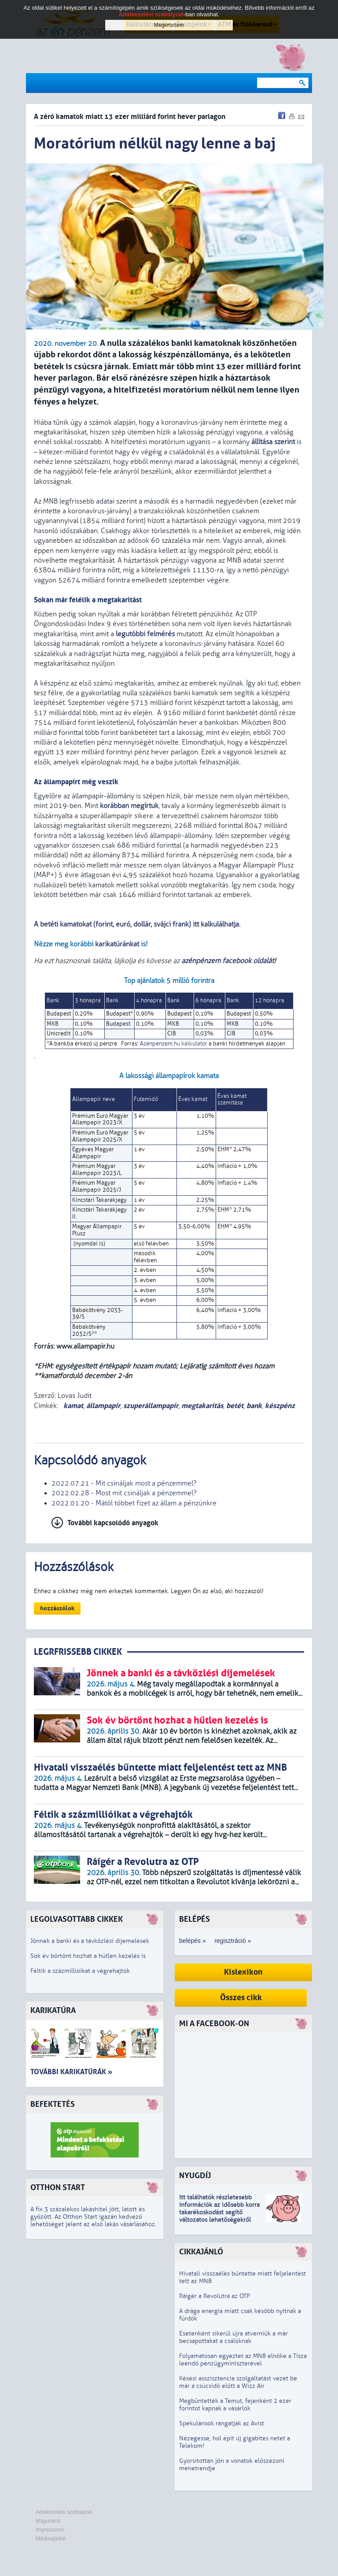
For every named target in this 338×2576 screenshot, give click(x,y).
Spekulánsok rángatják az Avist (221, 2423)
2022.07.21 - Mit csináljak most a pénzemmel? (124, 1483)
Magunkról (48, 2521)
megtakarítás (202, 1405)
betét (234, 1405)
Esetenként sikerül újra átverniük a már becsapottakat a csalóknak (233, 2337)
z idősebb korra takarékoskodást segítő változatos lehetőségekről (219, 2212)
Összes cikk (241, 1997)
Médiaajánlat (51, 2538)
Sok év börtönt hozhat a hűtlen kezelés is (88, 1956)
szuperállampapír (150, 1405)
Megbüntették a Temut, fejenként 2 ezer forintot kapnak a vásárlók (235, 2404)
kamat (72, 1405)
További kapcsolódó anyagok (112, 1523)
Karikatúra (53, 2010)
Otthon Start (57, 2187)
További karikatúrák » (71, 2072)
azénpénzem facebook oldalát (227, 961)
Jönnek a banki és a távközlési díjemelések (89, 1941)
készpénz (280, 1405)
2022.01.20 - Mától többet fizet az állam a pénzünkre (134, 1503)
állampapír (103, 1405)
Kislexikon (243, 1972)
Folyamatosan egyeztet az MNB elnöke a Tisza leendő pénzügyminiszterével (243, 2359)
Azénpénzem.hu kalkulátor (173, 1043)
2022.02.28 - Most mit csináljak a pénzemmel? (124, 1493)
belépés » (192, 1940)
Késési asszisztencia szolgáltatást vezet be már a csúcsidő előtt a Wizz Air (238, 2382)
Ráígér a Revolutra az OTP (214, 2296)
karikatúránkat (118, 944)
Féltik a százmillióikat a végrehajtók (80, 1971)
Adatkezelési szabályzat (64, 2512)
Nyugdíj (195, 2175)
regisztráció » (232, 1940)
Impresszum (50, 2530)
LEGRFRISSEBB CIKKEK (78, 1652)
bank (254, 1405)
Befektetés (52, 2104)
